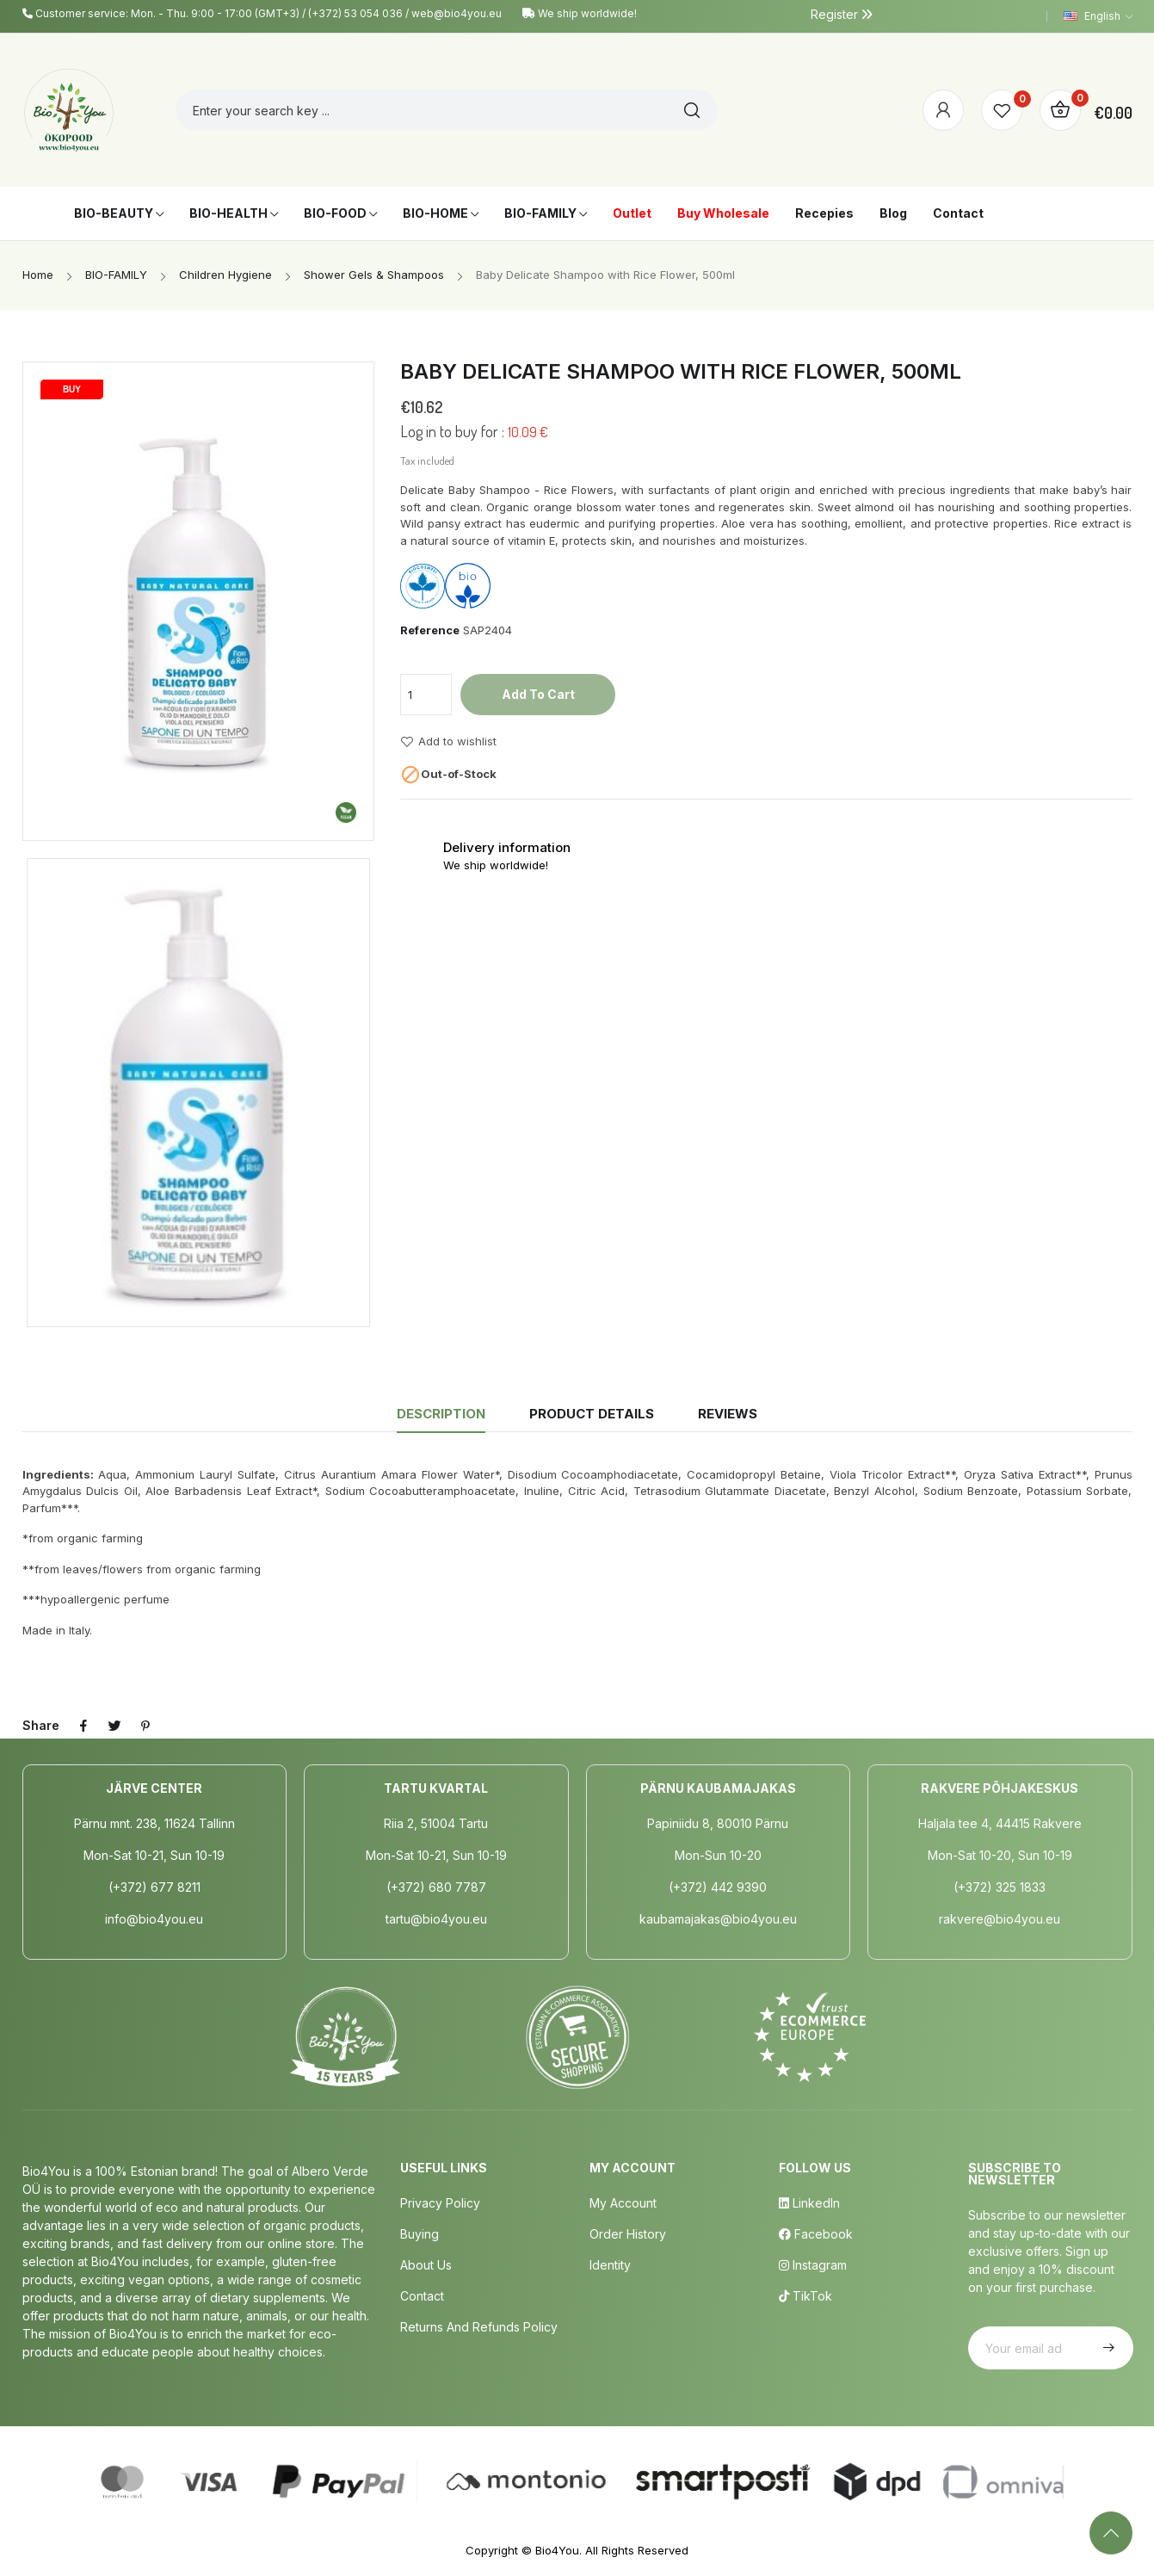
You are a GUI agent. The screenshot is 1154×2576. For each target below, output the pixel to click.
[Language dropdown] (1098, 16)
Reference (430, 630)
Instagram (813, 2265)
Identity (610, 2265)
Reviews (727, 1413)
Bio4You (557, 2550)
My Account (623, 2203)
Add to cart (538, 694)
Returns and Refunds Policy (479, 2327)
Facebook (816, 2234)
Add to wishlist (448, 742)
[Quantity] (426, 694)
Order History (627, 2234)
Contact (422, 2296)
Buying (419, 2234)
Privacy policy (440, 2203)
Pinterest (145, 1726)
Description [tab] (441, 1413)
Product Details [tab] (591, 1413)
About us (426, 2265)
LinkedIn (809, 2203)
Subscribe (1106, 2347)
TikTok (805, 2296)
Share (83, 1726)
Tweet (114, 1726)
